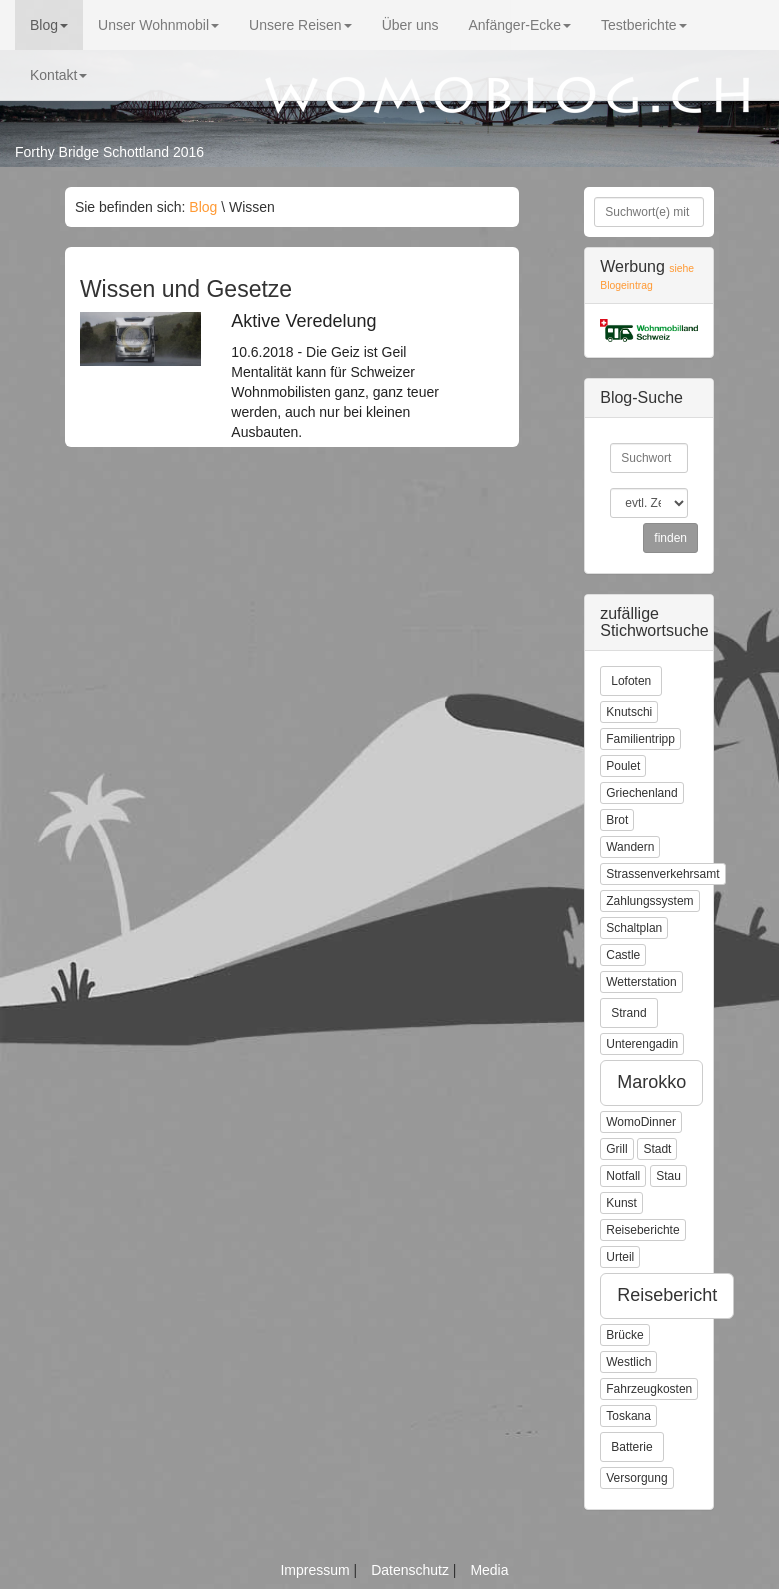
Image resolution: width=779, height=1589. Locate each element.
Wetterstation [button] (641, 982)
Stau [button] (668, 1176)
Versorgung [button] (636, 1478)
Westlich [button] (628, 1362)
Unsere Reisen (300, 25)
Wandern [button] (630, 847)
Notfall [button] (623, 1176)
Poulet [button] (623, 766)
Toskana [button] (628, 1416)
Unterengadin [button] (642, 1044)
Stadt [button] (657, 1149)
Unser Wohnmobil (158, 25)
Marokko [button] (651, 1082)
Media (489, 1570)
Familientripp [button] (640, 739)
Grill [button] (616, 1149)
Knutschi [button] (629, 712)
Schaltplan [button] (634, 928)
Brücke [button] (624, 1335)
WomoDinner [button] (641, 1122)
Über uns (410, 25)
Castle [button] (623, 955)
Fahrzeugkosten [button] (649, 1389)
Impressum (316, 1570)
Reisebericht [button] (667, 1295)
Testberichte (643, 25)
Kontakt (58, 75)
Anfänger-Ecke (519, 25)
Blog (49, 25)
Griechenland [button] (641, 793)
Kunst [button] (621, 1203)
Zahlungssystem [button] (649, 901)
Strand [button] (628, 1013)
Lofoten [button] (631, 681)
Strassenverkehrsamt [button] (662, 874)
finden (670, 538)
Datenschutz (412, 1570)
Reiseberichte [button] (642, 1230)
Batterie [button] (631, 1447)
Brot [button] (617, 820)
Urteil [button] (620, 1257)
